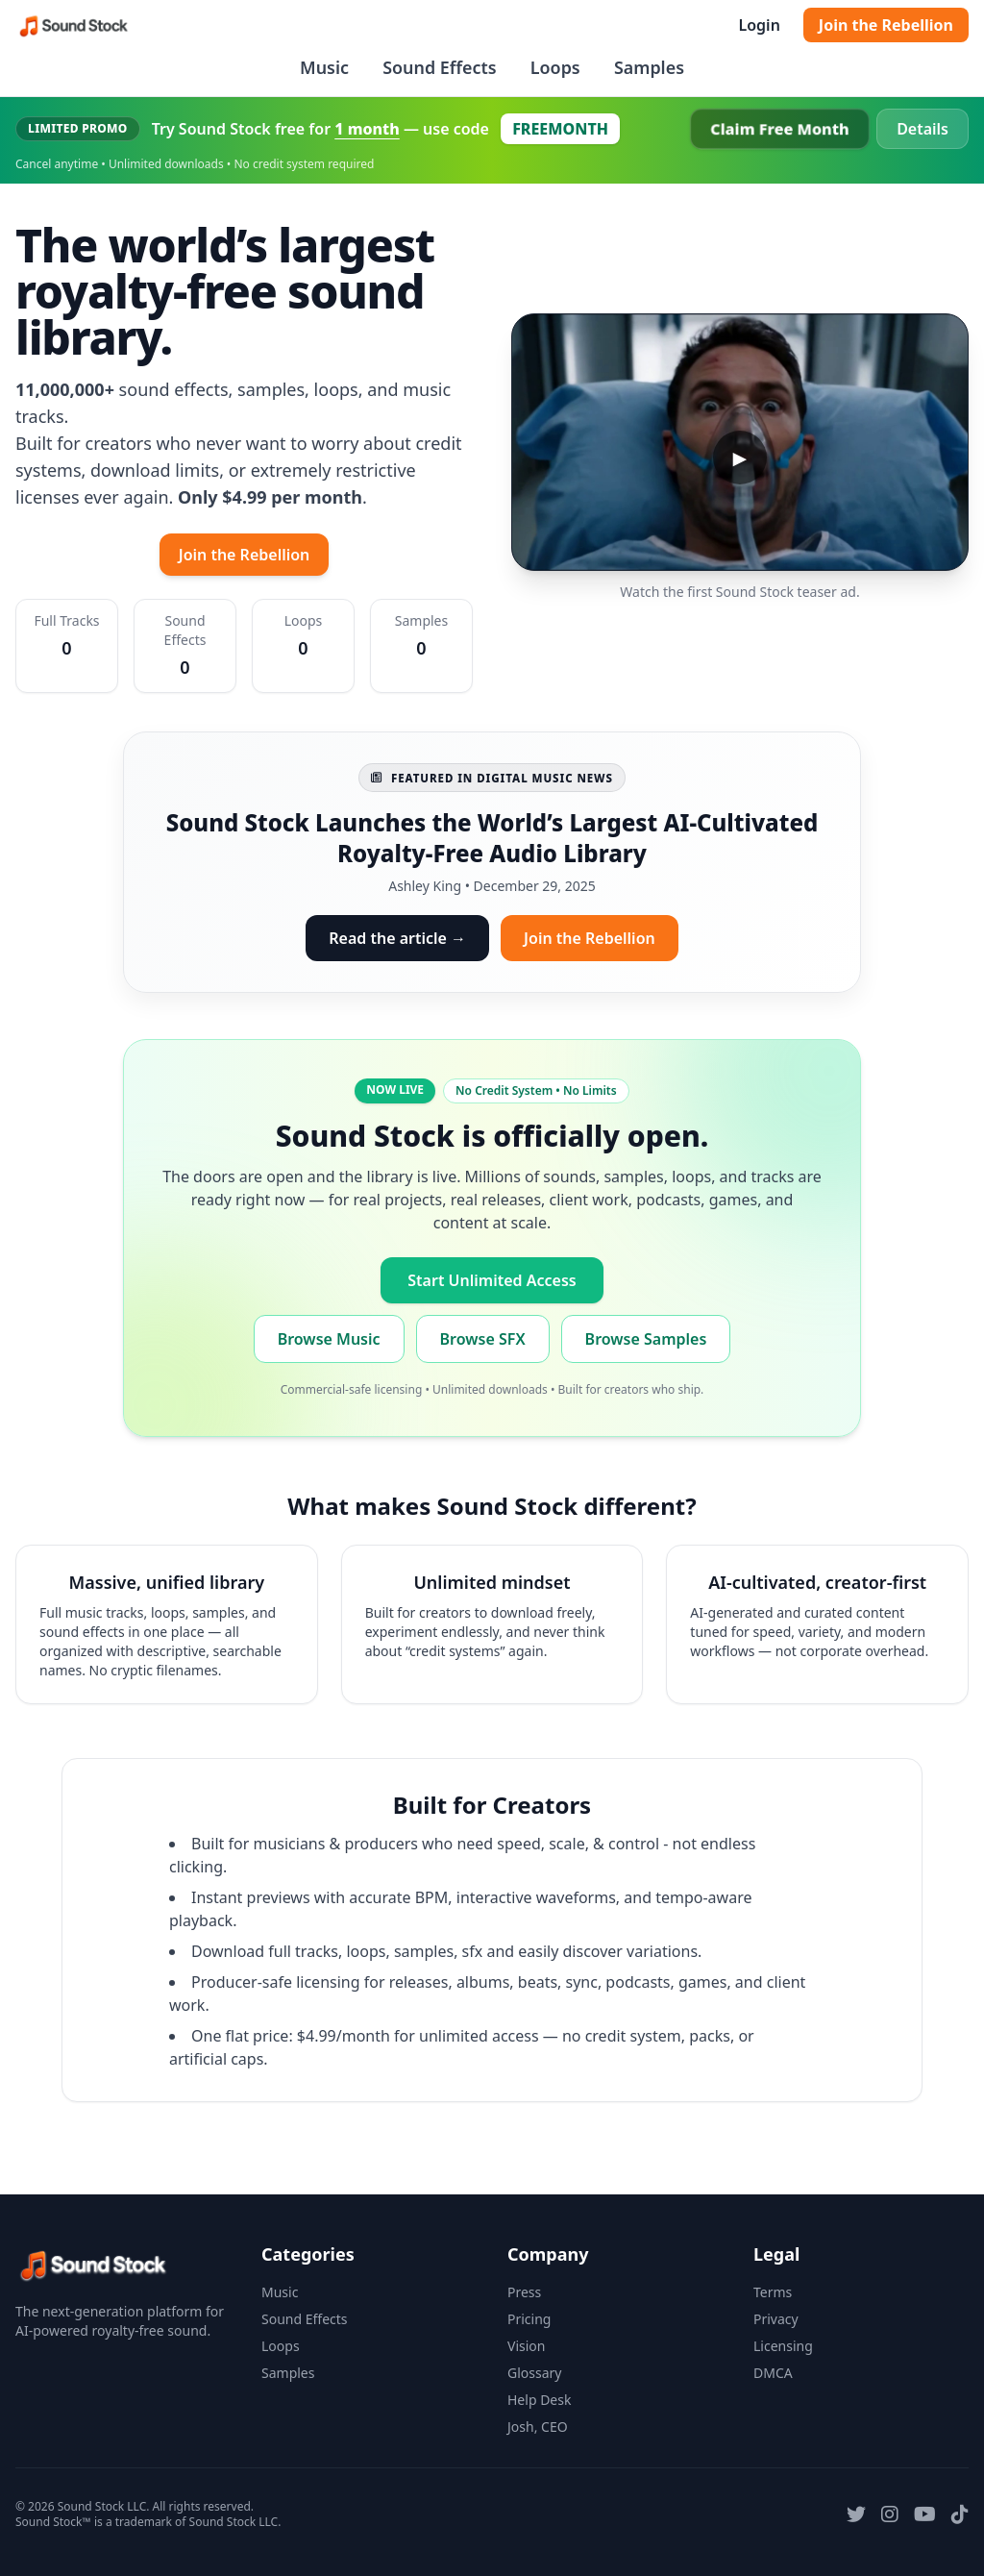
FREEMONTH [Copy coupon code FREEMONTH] (560, 128)
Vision (526, 2346)
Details (922, 128)
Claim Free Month (780, 129)
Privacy (776, 2319)
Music (324, 67)
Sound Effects (439, 67)
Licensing (783, 2346)
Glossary (534, 2373)
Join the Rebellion (886, 25)
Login (758, 25)
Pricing (529, 2319)
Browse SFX (483, 1339)
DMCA (773, 2373)
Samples (649, 67)
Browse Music (329, 1339)
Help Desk (539, 2399)
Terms (772, 2292)
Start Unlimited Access (491, 1280)
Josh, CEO (537, 2426)
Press (524, 2292)
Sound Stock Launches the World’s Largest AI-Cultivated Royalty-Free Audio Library (492, 838)
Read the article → (397, 938)
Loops (555, 67)
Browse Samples (646, 1339)
